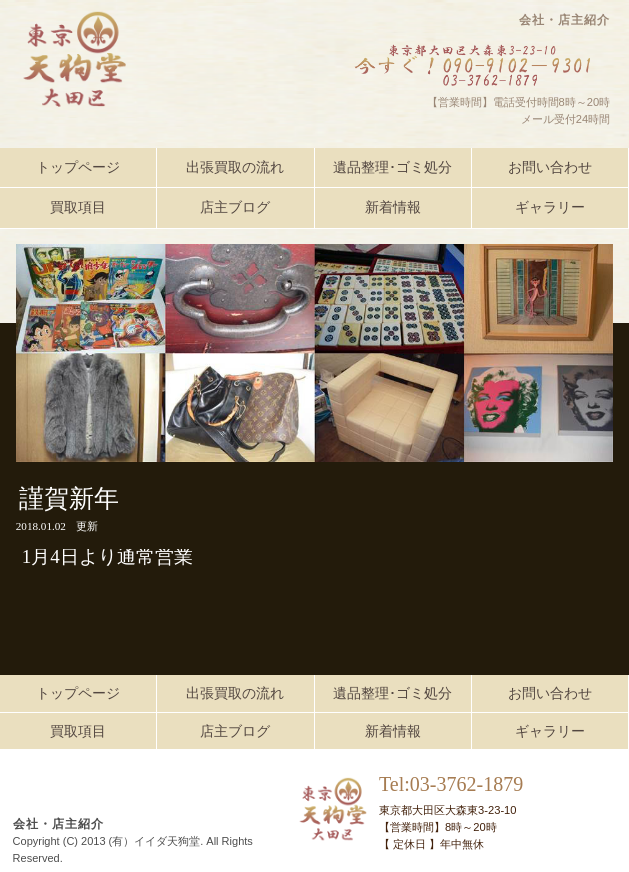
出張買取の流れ (235, 167)
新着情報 (393, 207)
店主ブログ (235, 207)
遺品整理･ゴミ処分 (392, 167)
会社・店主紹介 (564, 20)
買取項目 (78, 207)
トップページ (78, 167)
